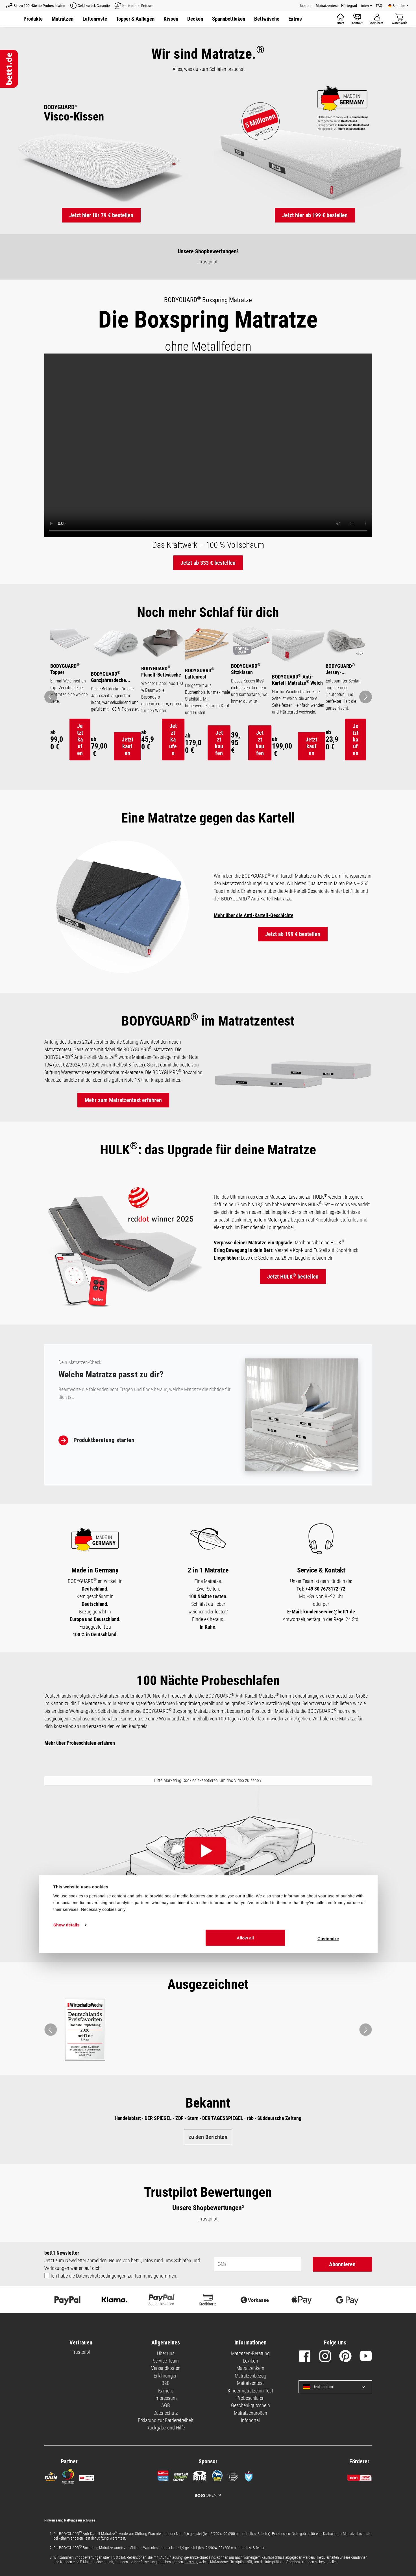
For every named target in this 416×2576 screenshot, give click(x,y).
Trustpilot (208, 262)
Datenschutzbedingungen (101, 2302)
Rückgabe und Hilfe (166, 2454)
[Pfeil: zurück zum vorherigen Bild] (50, 710)
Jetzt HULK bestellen (293, 1302)
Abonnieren (342, 2290)
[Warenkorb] (399, 19)
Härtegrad (349, 5)
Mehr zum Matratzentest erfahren (123, 1126)
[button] (195, 19)
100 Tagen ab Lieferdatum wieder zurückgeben (264, 1745)
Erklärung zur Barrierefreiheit (165, 2447)
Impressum (165, 2424)
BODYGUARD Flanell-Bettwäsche (157, 672)
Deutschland (318, 2413)
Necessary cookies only (103, 2531)
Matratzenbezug (250, 2402)
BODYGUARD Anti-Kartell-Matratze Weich (294, 681)
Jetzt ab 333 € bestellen (208, 562)
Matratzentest (327, 5)
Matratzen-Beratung (250, 2380)
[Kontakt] (357, 19)
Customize (328, 2561)
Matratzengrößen (250, 2439)
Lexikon (250, 2387)
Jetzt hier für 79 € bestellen (101, 215)
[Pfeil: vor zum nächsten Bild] (365, 710)
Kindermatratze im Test (250, 2417)
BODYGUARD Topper (65, 663)
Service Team (166, 2387)
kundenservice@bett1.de (329, 1638)
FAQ (379, 5)
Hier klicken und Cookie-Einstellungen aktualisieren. (208, 1945)
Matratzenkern (250, 2395)
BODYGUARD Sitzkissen (245, 667)
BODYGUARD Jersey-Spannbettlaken (341, 669)
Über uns (305, 5)
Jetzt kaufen (75, 745)
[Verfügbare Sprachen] (398, 5)
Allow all (245, 2560)
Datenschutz (165, 2439)
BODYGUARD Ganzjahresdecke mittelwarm (102, 678)
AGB (165, 2432)
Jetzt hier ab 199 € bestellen (315, 215)
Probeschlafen (250, 2424)
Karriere (165, 2417)
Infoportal (250, 2447)
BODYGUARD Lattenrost (197, 674)
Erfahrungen (166, 2402)
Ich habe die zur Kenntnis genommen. (114, 2302)
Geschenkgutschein (250, 2432)
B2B (166, 2410)
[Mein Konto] (377, 19)
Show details (66, 2547)
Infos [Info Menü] (365, 6)
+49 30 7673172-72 (325, 1615)
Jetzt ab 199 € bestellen (292, 960)
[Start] (340, 19)
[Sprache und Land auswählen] (358, 2413)
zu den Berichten (208, 2163)
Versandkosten (165, 2395)
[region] (208, 710)
